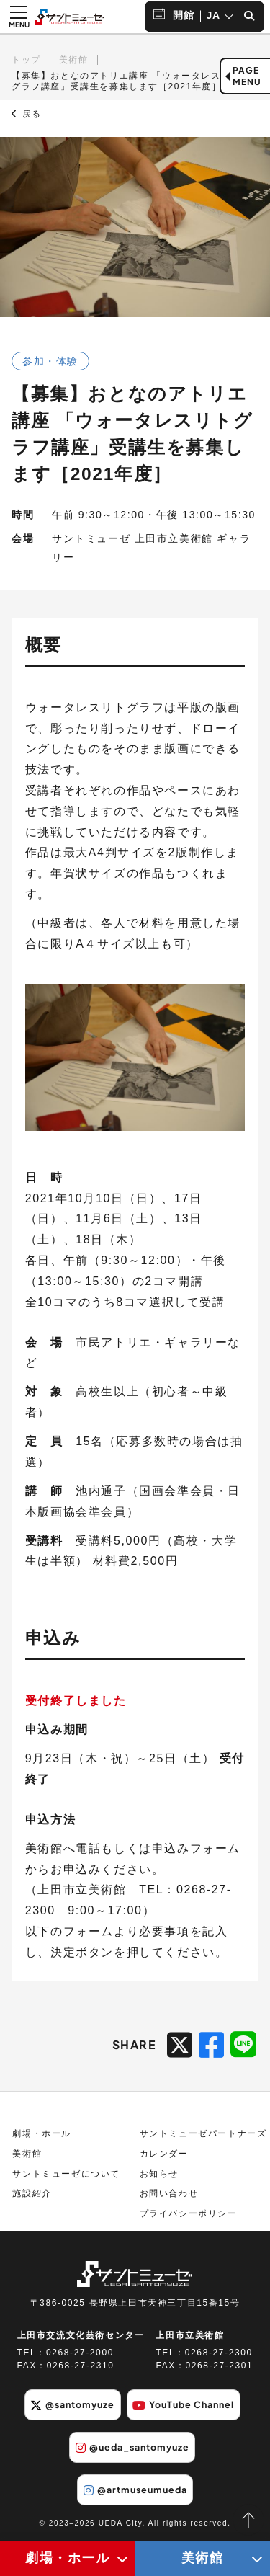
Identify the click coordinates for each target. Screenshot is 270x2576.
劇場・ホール (41, 2133)
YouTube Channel (183, 2404)
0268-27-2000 (80, 2353)
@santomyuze (72, 2404)
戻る (27, 114)
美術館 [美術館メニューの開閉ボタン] (202, 2558)
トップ (26, 60)
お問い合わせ (169, 2193)
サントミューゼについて (66, 2174)
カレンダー (164, 2154)
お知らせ (159, 2174)
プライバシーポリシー (189, 2213)
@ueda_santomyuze (132, 2447)
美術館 (74, 60)
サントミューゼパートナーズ (203, 2133)
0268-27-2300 (219, 2353)
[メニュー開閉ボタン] (19, 17)
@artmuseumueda (135, 2489)
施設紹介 (31, 2193)
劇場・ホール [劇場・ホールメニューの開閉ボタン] (67, 2558)
